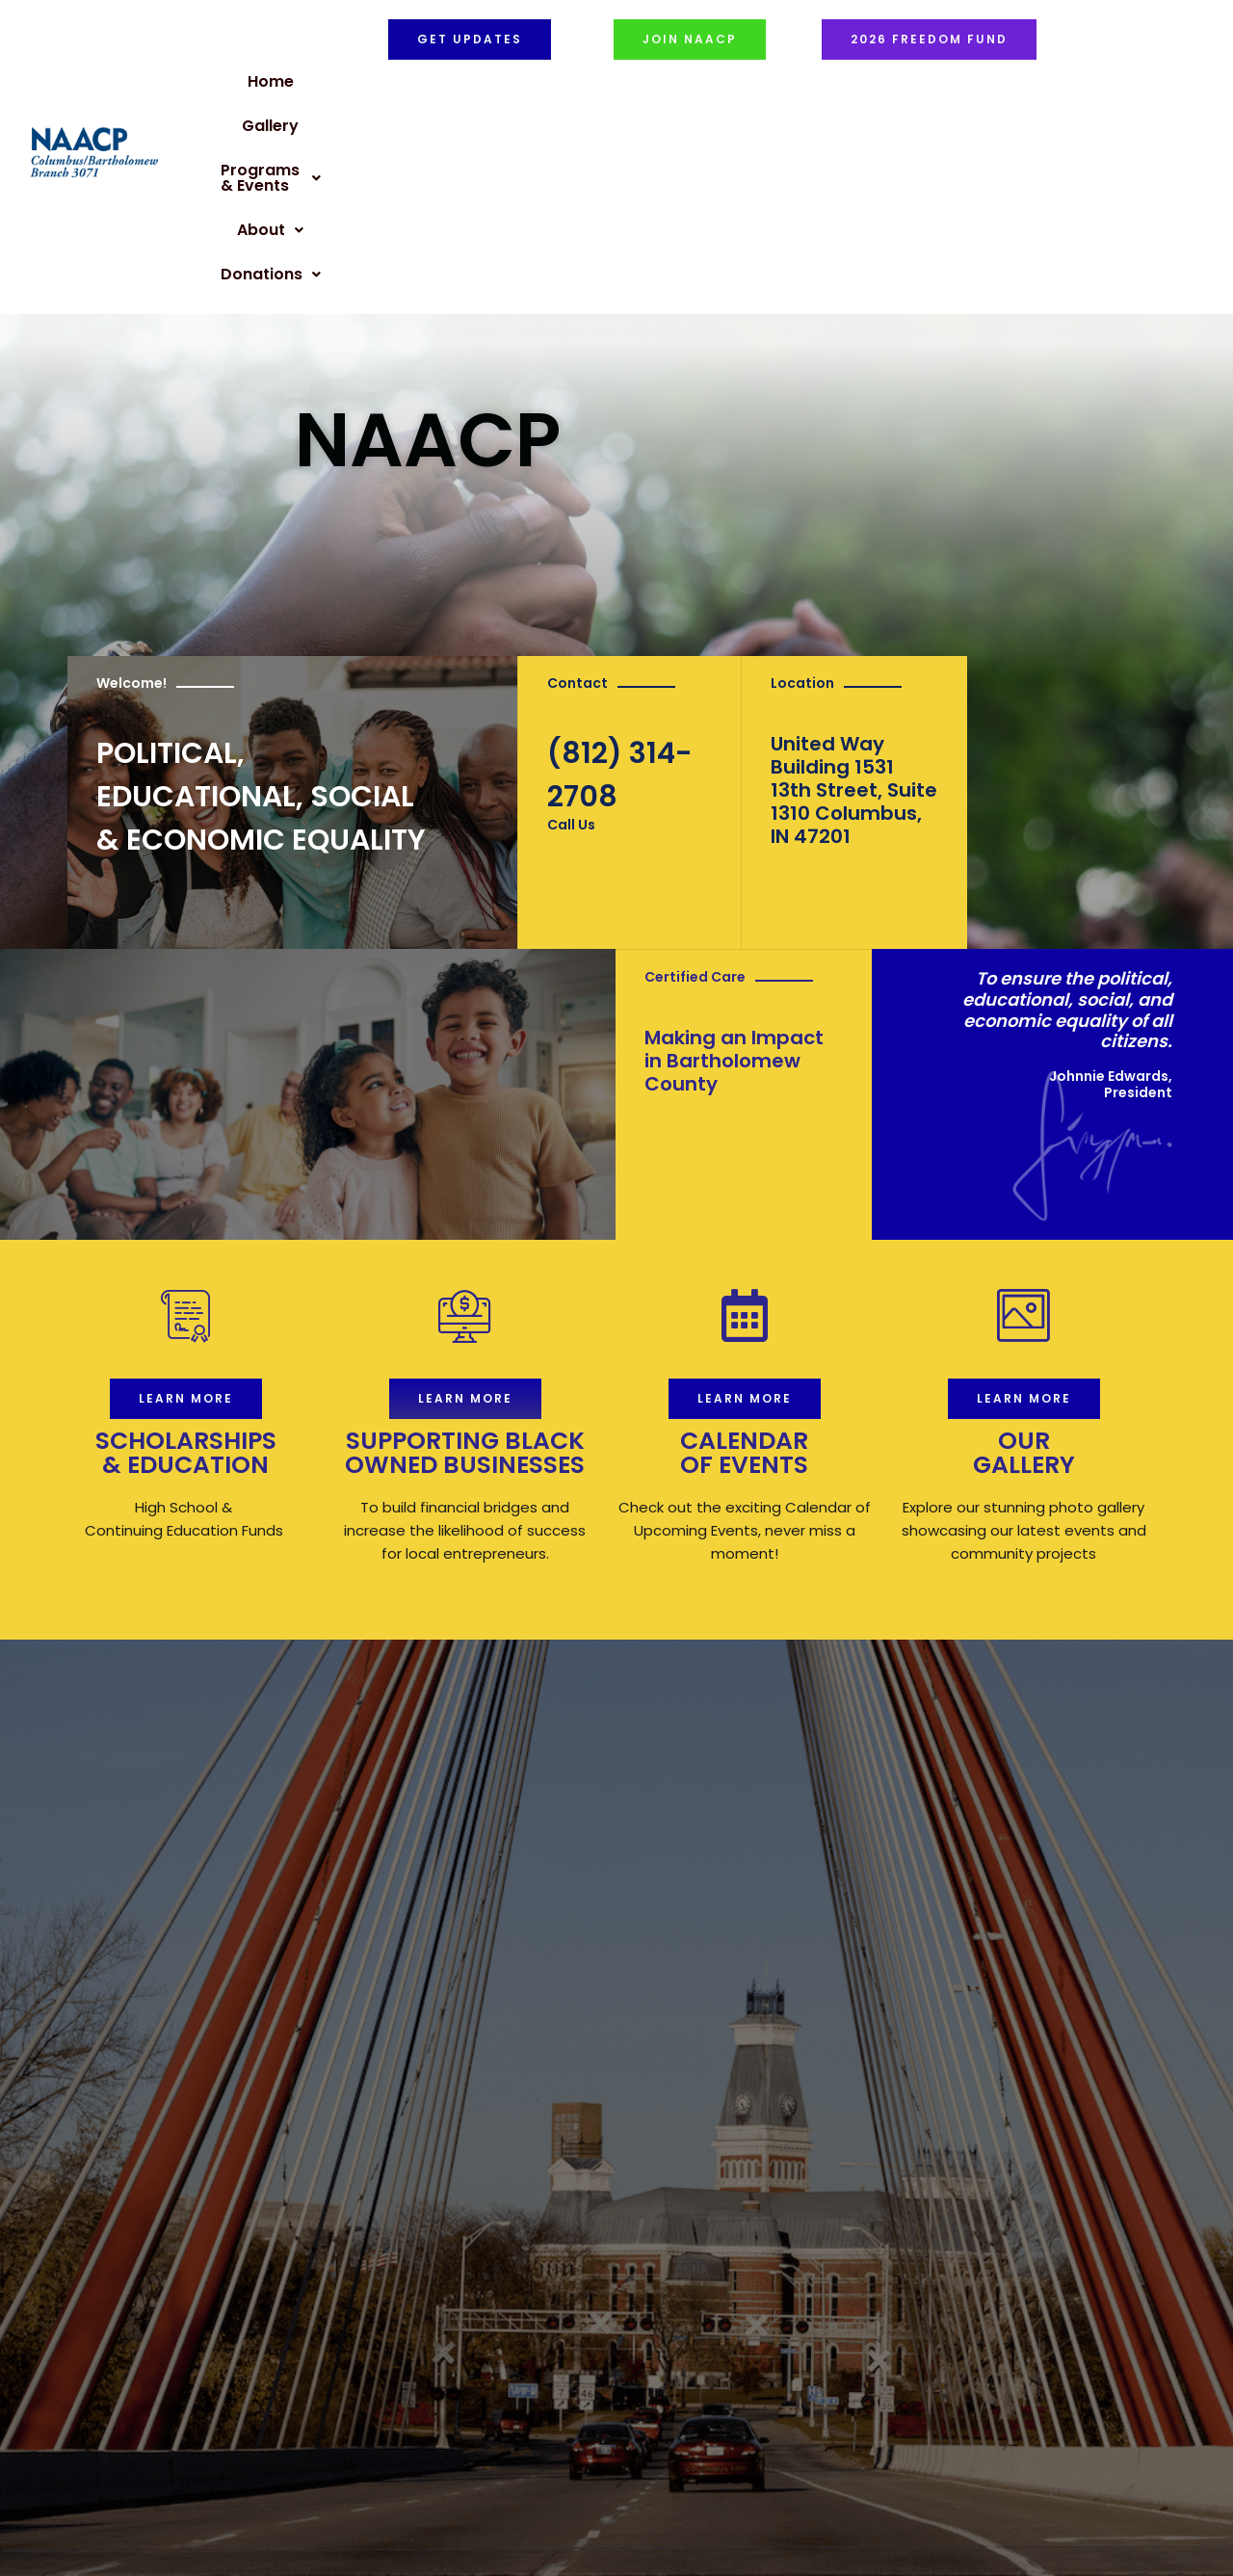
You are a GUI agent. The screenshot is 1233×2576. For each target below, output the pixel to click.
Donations (917, 87)
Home (474, 87)
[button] (677, 88)
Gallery (544, 87)
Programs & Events (677, 87)
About (814, 87)
